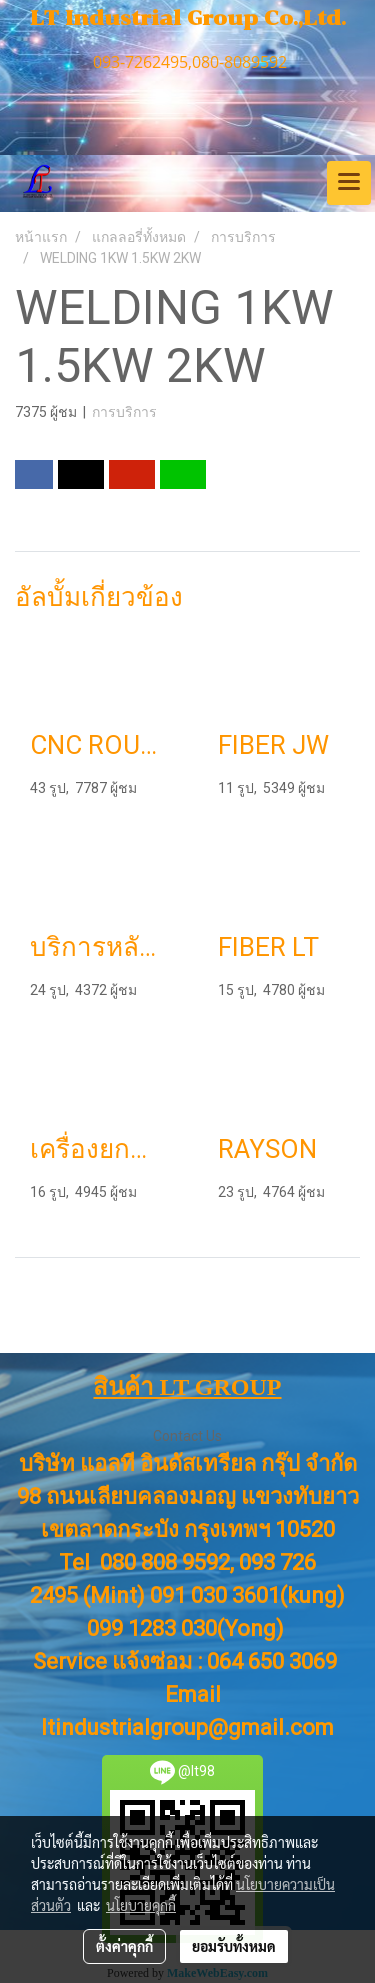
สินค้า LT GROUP (187, 1387)
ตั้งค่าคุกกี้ (124, 1946)
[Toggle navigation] (349, 183)
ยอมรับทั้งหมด (234, 1946)
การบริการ (124, 412)
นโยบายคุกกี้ (141, 1905)
